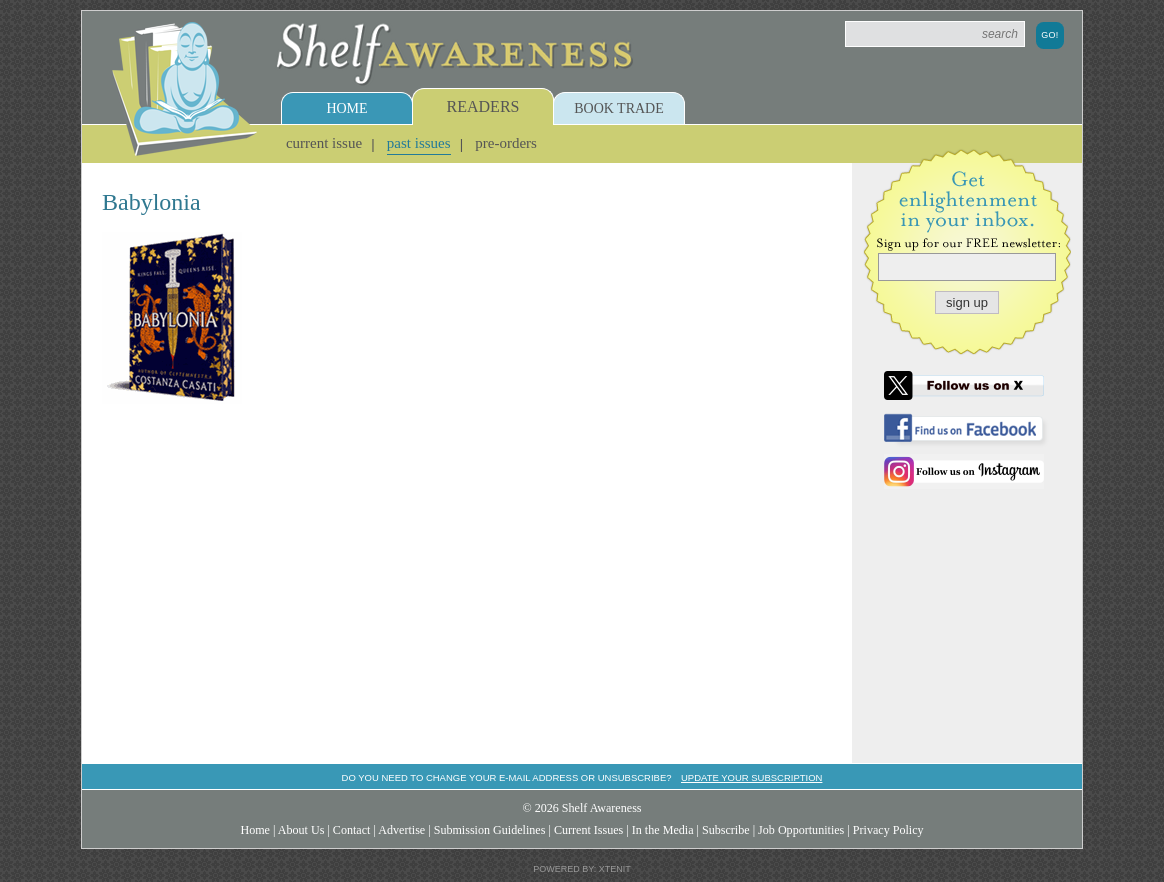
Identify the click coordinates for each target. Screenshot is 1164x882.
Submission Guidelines (490, 830)
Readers (483, 106)
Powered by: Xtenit (582, 869)
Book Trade (619, 108)
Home (346, 108)
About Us (301, 830)
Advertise (401, 830)
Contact (352, 830)
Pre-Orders (506, 143)
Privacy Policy (888, 830)
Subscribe (726, 830)
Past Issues (419, 143)
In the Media (663, 830)
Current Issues (588, 830)
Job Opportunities (801, 830)
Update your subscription (751, 777)
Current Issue (324, 143)
